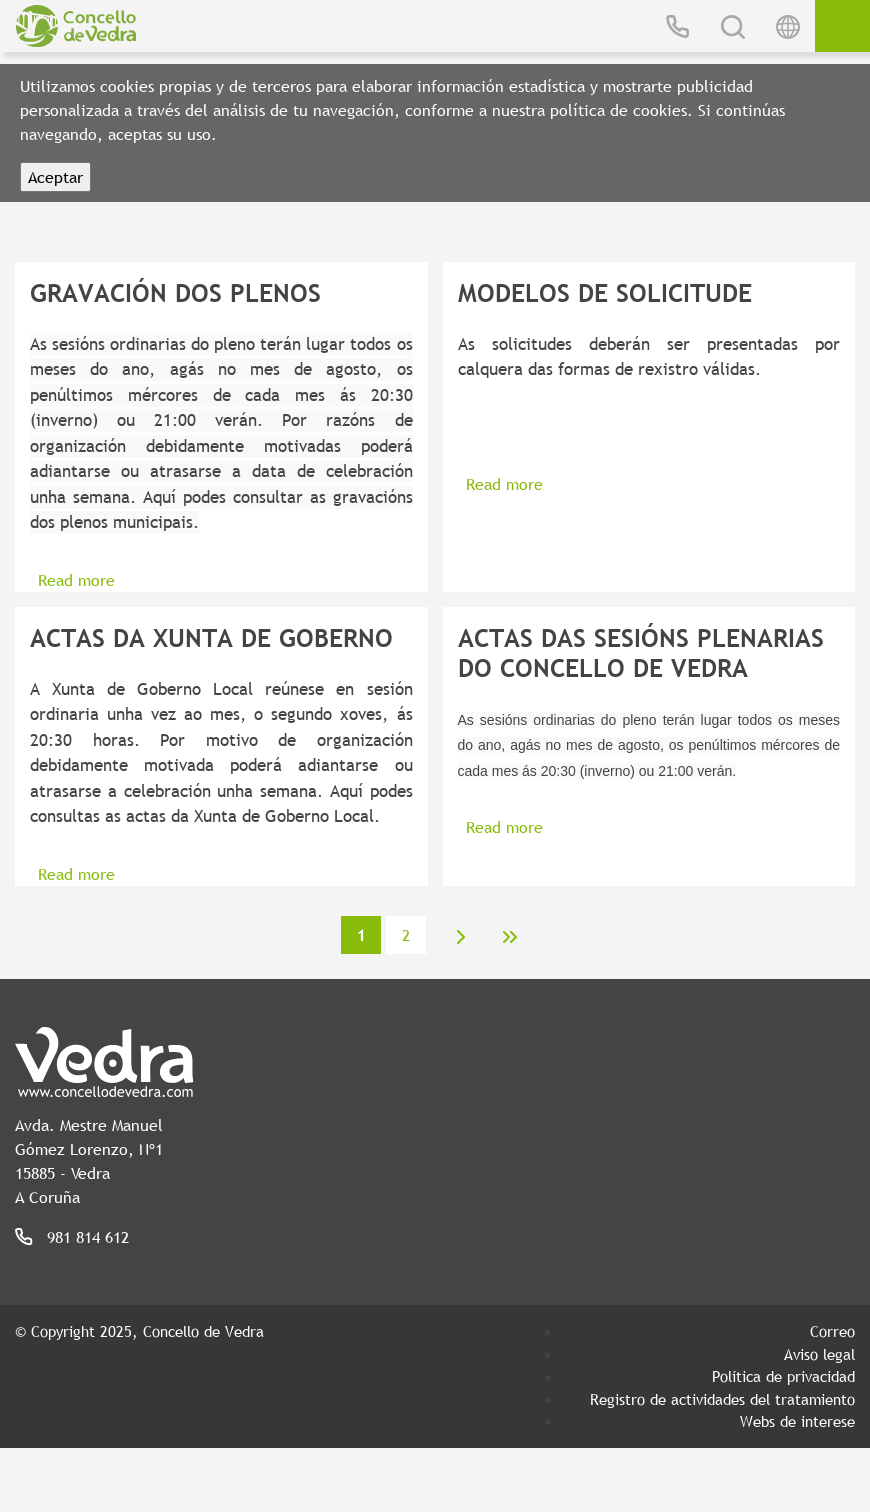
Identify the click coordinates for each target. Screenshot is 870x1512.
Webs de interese (797, 1421)
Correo (832, 1331)
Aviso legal (819, 1354)
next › (460, 937)
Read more (76, 580)
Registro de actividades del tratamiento (722, 1399)
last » (510, 937)
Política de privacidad (783, 1376)
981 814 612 (88, 1237)
